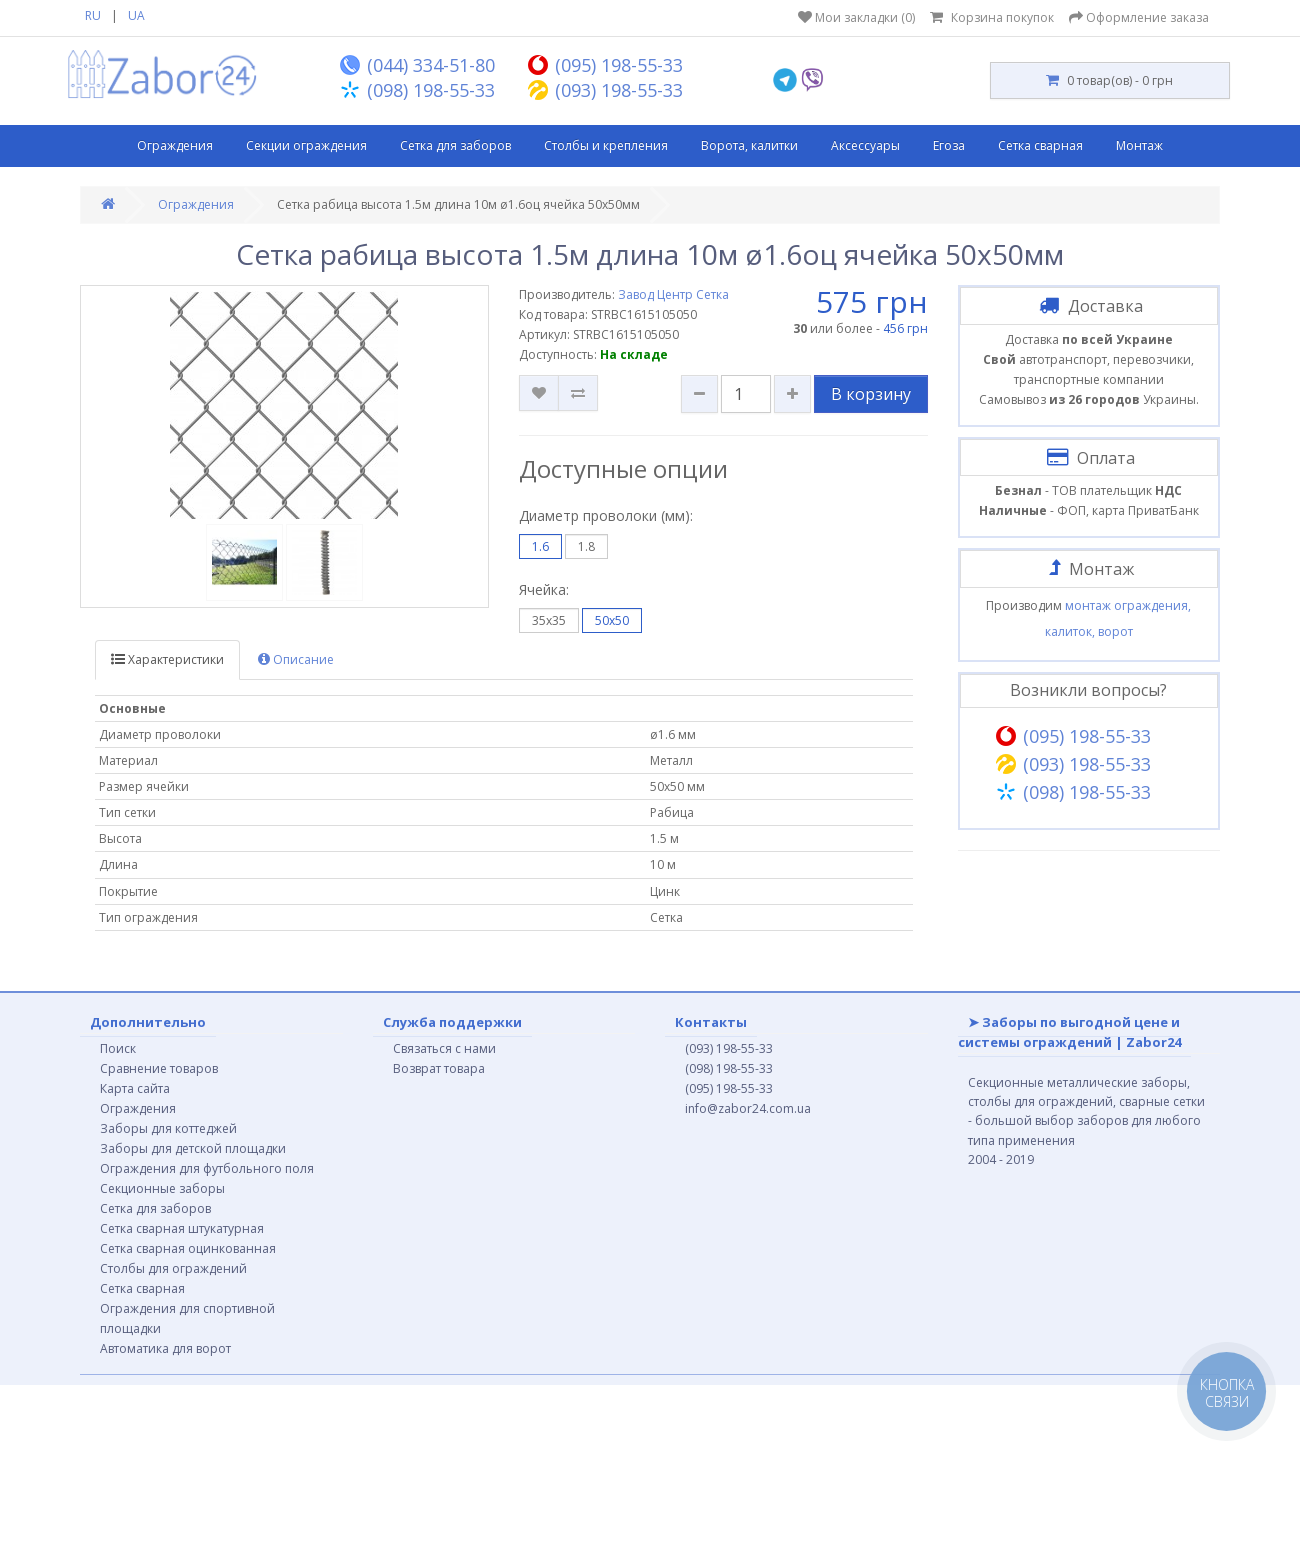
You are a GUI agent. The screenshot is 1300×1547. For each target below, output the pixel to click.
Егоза (949, 145)
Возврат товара (439, 1068)
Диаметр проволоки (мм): (606, 515)
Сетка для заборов (455, 145)
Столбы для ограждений (173, 1268)
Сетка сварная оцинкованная (188, 1248)
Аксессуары (865, 145)
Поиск (118, 1048)
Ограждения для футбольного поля (207, 1168)
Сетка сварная (1040, 145)
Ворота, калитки (749, 145)
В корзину (871, 394)
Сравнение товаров (159, 1068)
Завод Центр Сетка (673, 294)
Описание (296, 659)
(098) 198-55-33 (729, 1068)
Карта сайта (135, 1088)
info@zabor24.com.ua (748, 1108)
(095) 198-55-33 (729, 1088)
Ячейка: (544, 589)
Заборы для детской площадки (193, 1148)
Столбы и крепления (606, 145)
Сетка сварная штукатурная (182, 1228)
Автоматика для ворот (165, 1348)
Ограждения (175, 145)
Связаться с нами (444, 1048)
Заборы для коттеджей (168, 1128)
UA (136, 15)
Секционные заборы (162, 1188)
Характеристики (167, 659)
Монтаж (1139, 145)
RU (93, 15)
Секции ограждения (306, 145)
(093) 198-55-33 (729, 1048)
